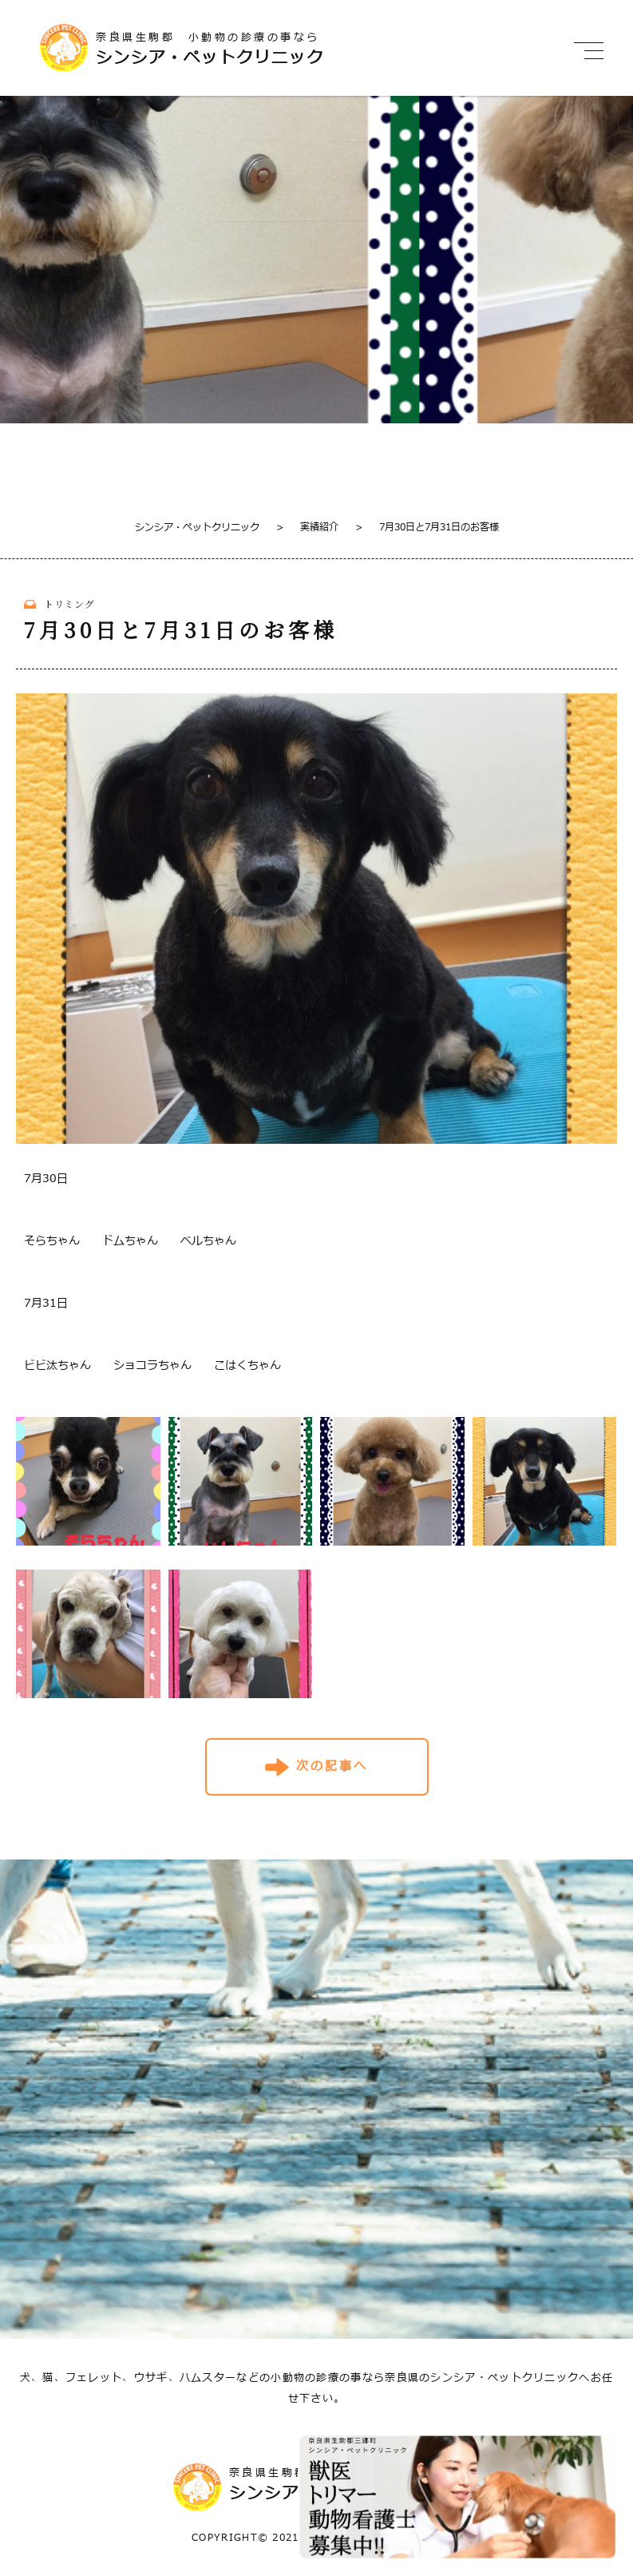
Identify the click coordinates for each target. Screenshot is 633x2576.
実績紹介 (307, 527)
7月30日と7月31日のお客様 (427, 527)
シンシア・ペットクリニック (197, 527)
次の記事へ (332, 1766)
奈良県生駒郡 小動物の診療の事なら (259, 49)
